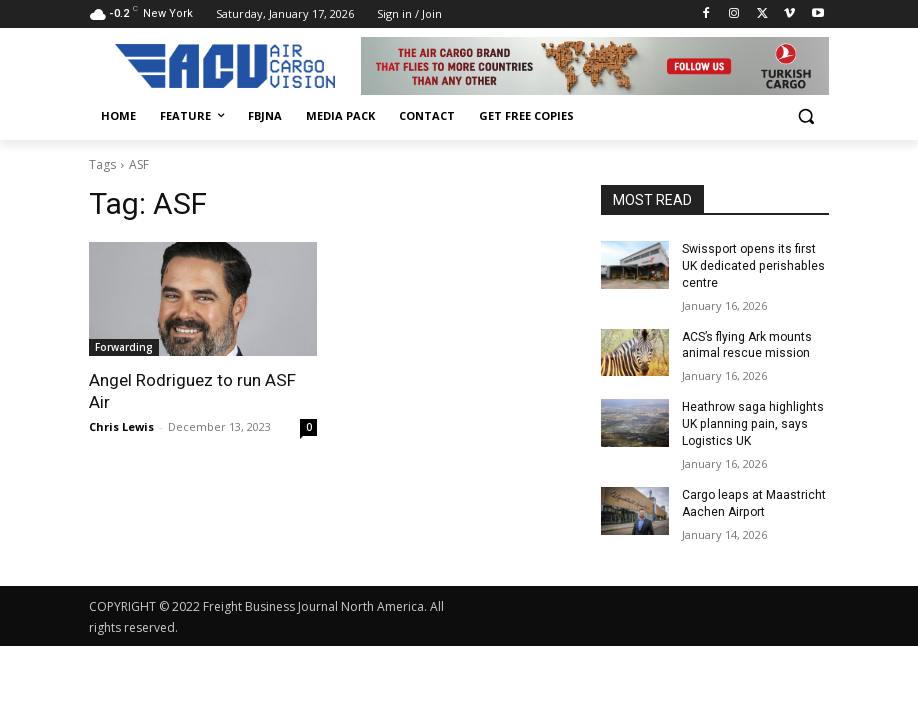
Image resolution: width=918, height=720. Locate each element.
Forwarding (124, 347)
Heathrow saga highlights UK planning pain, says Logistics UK (753, 424)
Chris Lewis (121, 426)
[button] (805, 116)
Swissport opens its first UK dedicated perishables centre (752, 266)
